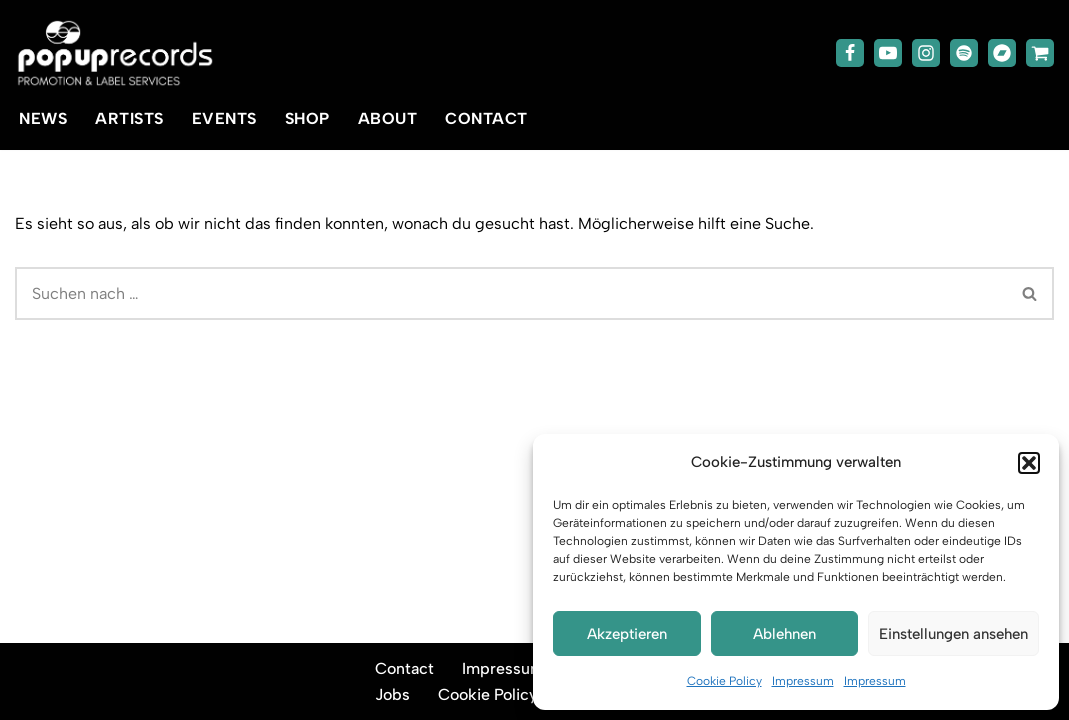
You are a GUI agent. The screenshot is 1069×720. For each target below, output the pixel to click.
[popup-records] (115, 53)
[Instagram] (926, 53)
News (43, 118)
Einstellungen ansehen (953, 634)
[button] (1029, 463)
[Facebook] (850, 53)
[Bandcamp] (1002, 53)
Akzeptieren (627, 634)
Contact (486, 118)
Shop (307, 118)
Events (224, 118)
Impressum (803, 681)
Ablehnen (784, 634)
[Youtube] (888, 53)
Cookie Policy (724, 681)
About (388, 118)
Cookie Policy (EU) (507, 694)
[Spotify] (964, 53)
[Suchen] (511, 293)
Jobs (392, 694)
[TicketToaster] (1040, 53)
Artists (129, 118)
